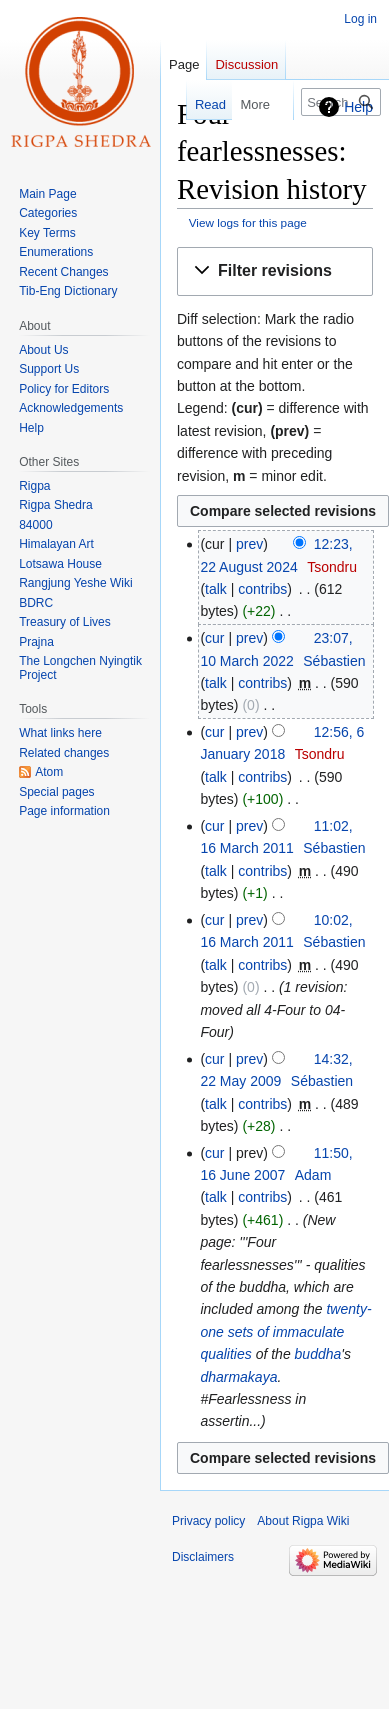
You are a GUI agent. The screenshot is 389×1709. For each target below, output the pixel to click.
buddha (318, 1354)
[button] (275, 271)
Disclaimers (203, 1557)
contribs (262, 589)
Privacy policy (208, 1521)
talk (216, 589)
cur (214, 638)
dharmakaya (238, 1377)
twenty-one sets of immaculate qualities (285, 1331)
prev (249, 544)
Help (358, 107)
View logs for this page (248, 222)
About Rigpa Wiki (303, 1521)
